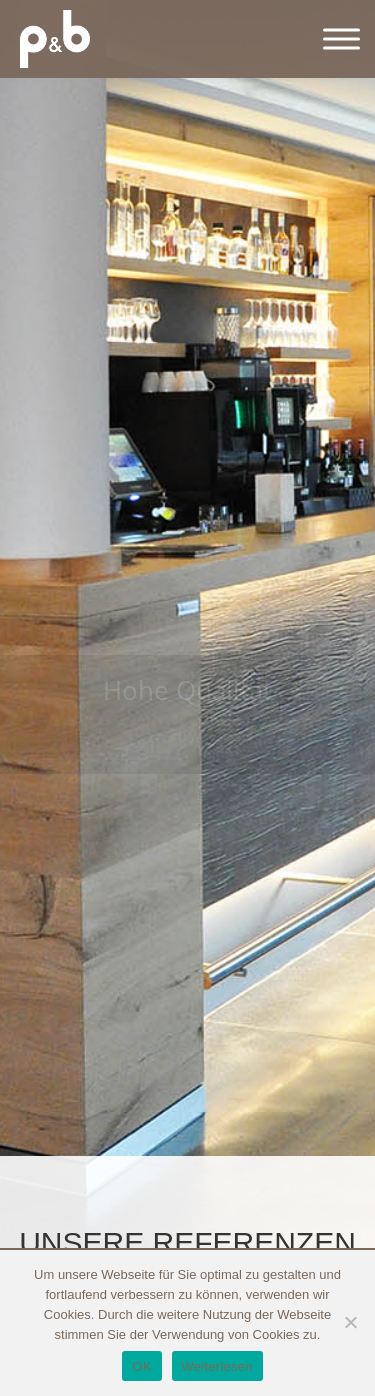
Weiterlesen (217, 1366)
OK (141, 1366)
